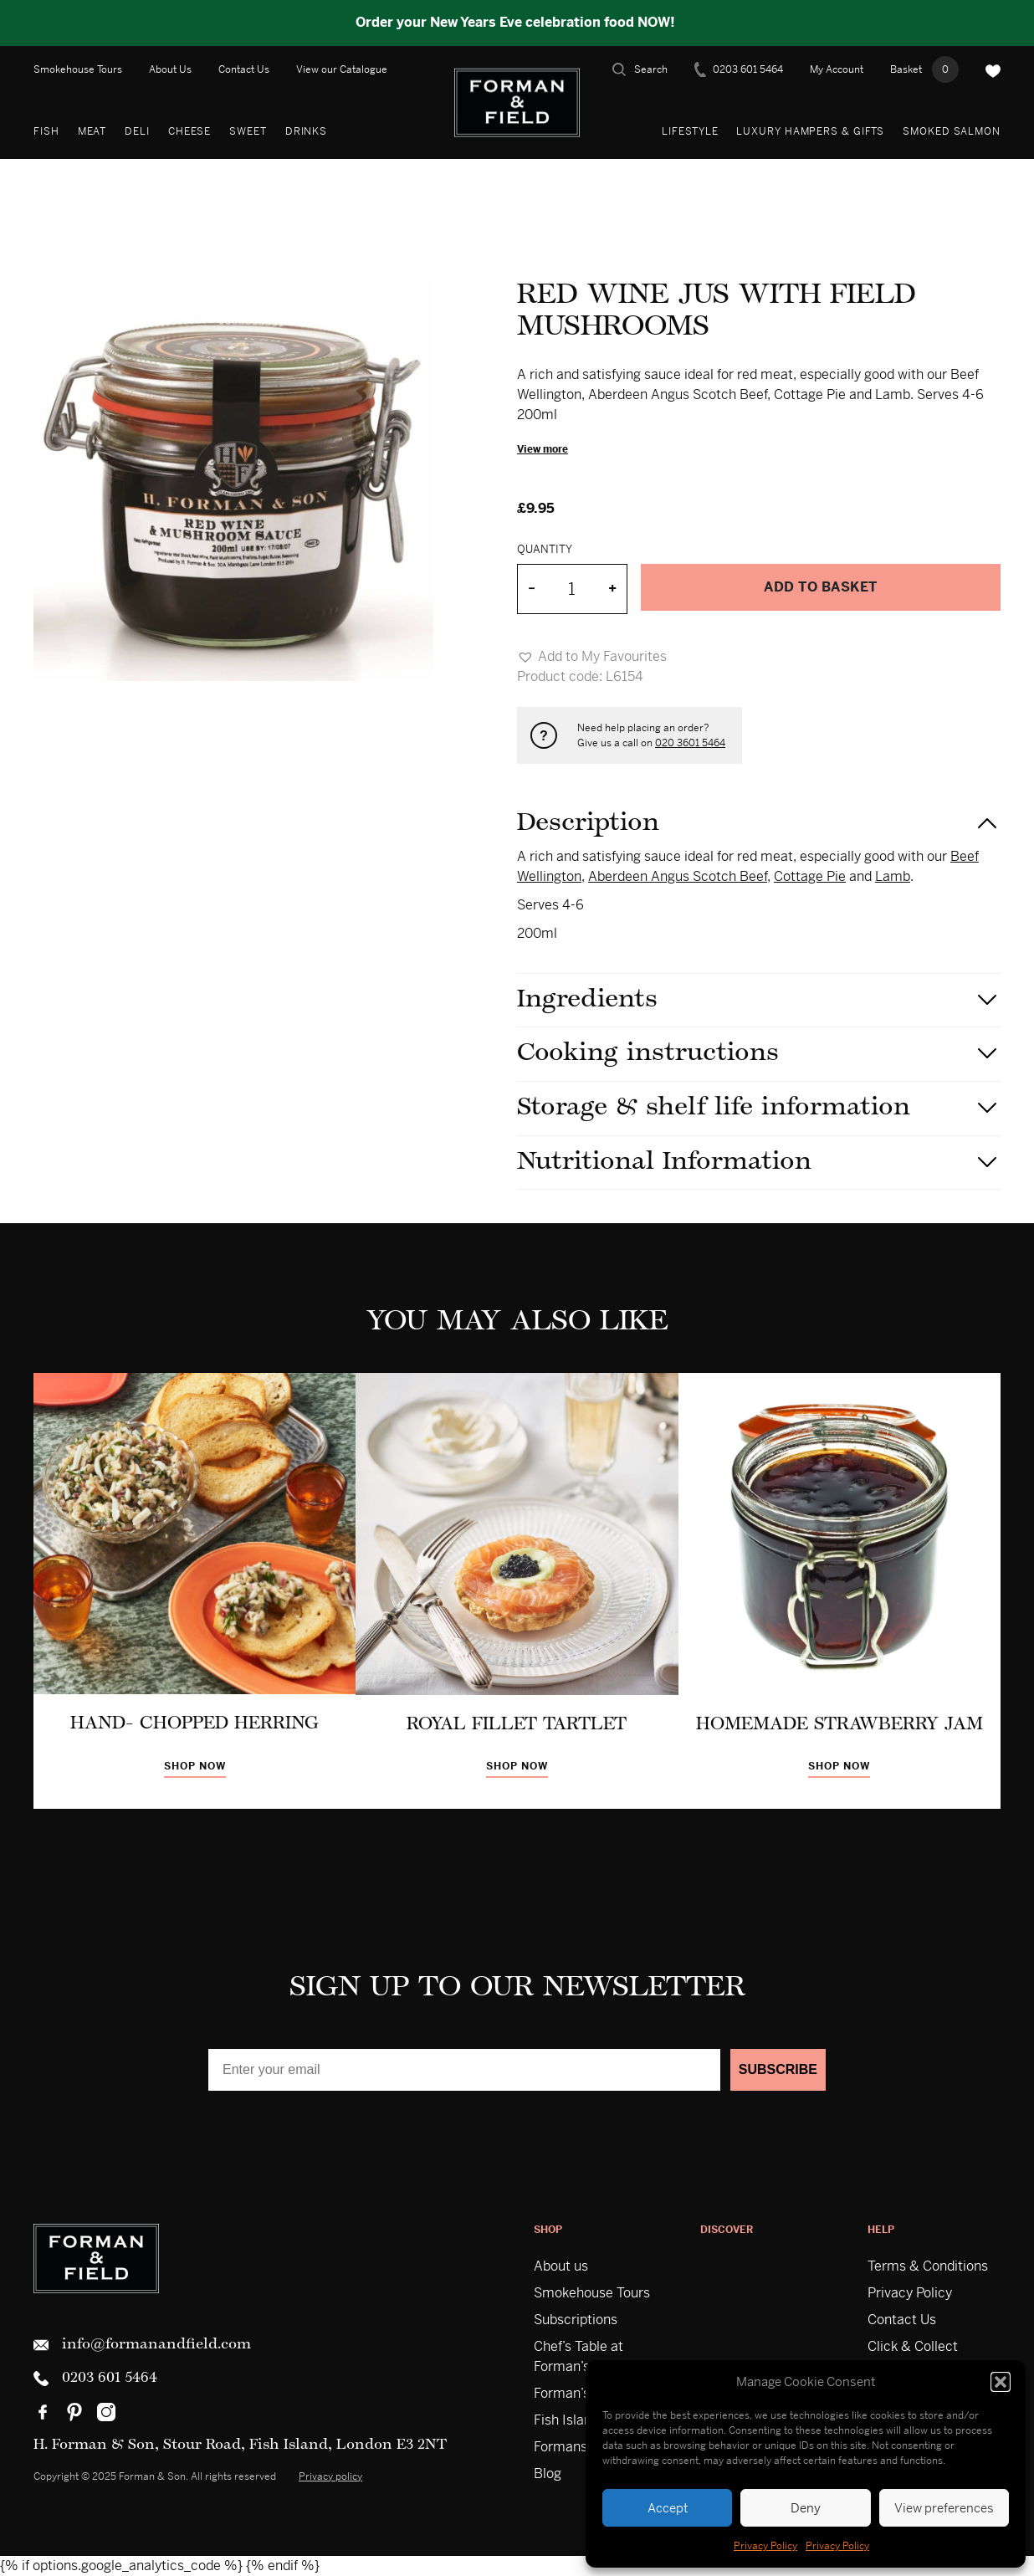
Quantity (544, 549)
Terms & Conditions (928, 2266)
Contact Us (243, 69)
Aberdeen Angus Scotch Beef (677, 876)
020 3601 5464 (690, 743)
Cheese (189, 131)
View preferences (944, 2508)
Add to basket (821, 587)
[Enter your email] (464, 2070)
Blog (547, 2473)
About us (561, 2266)
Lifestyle (690, 131)
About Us (170, 69)
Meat (92, 131)
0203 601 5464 (738, 70)
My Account (836, 69)
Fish (46, 131)
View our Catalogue (341, 69)
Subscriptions (575, 2319)
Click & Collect (913, 2346)
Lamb (892, 876)
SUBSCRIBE (778, 2069)
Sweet (248, 131)
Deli (137, 131)
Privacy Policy (765, 2546)
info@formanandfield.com (142, 2345)
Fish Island (566, 2420)
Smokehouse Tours (77, 69)
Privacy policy (330, 2476)
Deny (806, 2508)
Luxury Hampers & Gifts (810, 131)
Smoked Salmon (952, 131)
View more (542, 449)
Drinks (306, 131)
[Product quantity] (572, 589)
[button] (1000, 2382)
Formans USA (575, 2447)
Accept (668, 2508)
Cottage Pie (810, 876)
